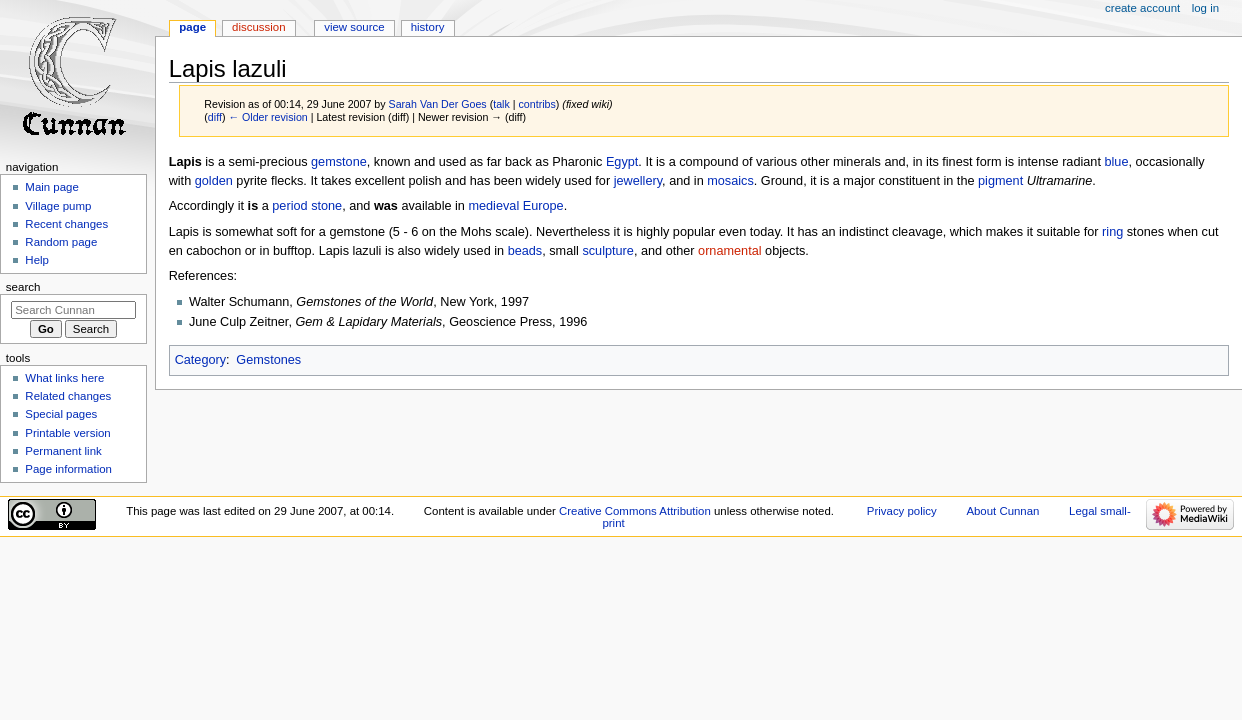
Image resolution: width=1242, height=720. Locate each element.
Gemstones (268, 360)
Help (37, 260)
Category (200, 360)
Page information (68, 469)
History (428, 27)
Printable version (67, 433)
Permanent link (63, 451)
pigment (1000, 181)
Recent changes (66, 224)
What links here (64, 378)
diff (215, 117)
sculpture (607, 251)
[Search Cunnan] (73, 310)
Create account (1142, 8)
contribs (537, 104)
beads (525, 251)
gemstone (339, 162)
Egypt (622, 162)
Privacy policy (902, 511)
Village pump (58, 206)
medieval (493, 206)
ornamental (729, 251)
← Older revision (267, 117)
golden (214, 181)
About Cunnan (1002, 511)
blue (1116, 162)
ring (1112, 232)
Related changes (68, 396)
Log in (1205, 8)
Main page (52, 187)
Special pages (61, 414)
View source (354, 27)
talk (501, 104)
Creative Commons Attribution (635, 511)
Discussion (258, 27)
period (289, 206)
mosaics (730, 181)
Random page (61, 242)
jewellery (638, 181)
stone (326, 206)
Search (23, 287)
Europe (543, 206)
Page (192, 27)
